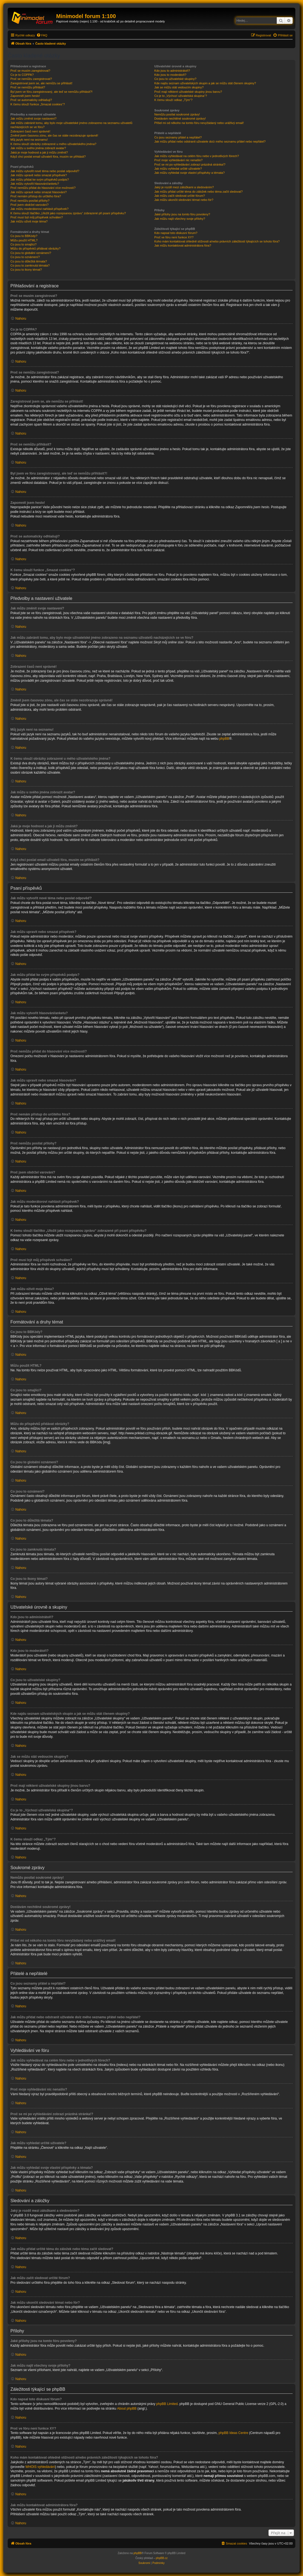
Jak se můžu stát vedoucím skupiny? (179, 87)
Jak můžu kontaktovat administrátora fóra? (182, 245)
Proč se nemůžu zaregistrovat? (31, 78)
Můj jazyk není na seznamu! (29, 139)
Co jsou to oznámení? (25, 257)
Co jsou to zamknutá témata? (30, 265)
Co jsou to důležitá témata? (28, 261)
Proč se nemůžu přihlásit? (27, 87)
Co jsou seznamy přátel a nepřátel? (178, 137)
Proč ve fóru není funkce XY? (173, 237)
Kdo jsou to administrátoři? (172, 70)
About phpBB (127, 2408)
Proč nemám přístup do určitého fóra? (35, 196)
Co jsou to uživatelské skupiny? (175, 78)
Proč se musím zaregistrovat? (30, 70)
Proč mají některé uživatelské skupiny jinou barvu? (188, 91)
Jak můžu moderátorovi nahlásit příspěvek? (39, 208)
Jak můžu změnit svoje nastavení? (33, 118)
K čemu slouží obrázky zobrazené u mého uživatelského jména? (53, 144)
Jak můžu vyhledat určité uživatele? (178, 168)
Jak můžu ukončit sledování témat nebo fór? (183, 199)
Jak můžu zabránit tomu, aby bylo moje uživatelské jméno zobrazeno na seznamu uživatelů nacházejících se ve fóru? (71, 125)
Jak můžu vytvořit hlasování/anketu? (34, 183)
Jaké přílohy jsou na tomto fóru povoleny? (182, 214)
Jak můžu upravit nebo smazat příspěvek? (38, 175)
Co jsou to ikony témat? (26, 269)
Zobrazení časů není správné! (30, 131)
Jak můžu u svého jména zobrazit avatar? (38, 148)
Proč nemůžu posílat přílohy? (29, 200)
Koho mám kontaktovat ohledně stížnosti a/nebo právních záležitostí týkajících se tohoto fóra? (216, 241)
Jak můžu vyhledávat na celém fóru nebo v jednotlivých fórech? (196, 156)
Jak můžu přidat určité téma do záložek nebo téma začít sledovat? (198, 191)
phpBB (224, 739)
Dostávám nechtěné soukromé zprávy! (180, 118)
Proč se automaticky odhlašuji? (31, 100)
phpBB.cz (162, 2558)
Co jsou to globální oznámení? (30, 253)
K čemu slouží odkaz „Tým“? (173, 100)
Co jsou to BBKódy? (23, 236)
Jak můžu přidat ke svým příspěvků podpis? (39, 179)
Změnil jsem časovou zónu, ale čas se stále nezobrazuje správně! (54, 135)
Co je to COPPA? (22, 74)
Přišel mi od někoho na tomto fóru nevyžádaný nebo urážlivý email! (199, 123)
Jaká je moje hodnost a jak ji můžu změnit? (39, 152)
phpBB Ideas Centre (233, 2433)
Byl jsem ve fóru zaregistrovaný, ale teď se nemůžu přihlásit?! (51, 91)
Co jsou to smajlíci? (23, 244)
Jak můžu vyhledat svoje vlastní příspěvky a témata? (189, 172)
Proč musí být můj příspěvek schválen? (36, 217)
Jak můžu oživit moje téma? (29, 221)
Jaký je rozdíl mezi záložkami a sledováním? (184, 187)
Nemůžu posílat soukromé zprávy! (177, 114)
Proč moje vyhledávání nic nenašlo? (178, 160)
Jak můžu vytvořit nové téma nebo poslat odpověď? (44, 171)
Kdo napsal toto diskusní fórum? (175, 233)
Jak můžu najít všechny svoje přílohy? (179, 218)
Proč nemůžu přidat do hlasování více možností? (43, 187)
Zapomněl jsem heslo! (25, 95)
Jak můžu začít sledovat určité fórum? (179, 195)
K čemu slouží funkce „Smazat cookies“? (37, 104)
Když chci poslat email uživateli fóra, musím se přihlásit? (48, 156)
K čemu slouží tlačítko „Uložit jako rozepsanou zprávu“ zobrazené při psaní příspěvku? (68, 213)
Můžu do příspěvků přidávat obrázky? (35, 248)
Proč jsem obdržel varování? (29, 204)
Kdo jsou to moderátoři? (170, 74)
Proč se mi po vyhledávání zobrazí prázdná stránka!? (189, 164)
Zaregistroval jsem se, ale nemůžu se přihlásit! (41, 83)
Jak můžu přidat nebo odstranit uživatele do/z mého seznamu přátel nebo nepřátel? (209, 141)
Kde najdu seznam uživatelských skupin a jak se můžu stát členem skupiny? (205, 83)
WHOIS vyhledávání (40, 2467)
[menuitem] (41, 35)
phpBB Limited (167, 2404)
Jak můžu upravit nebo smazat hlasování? (38, 192)
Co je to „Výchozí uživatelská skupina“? (180, 95)
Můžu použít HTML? (24, 240)
